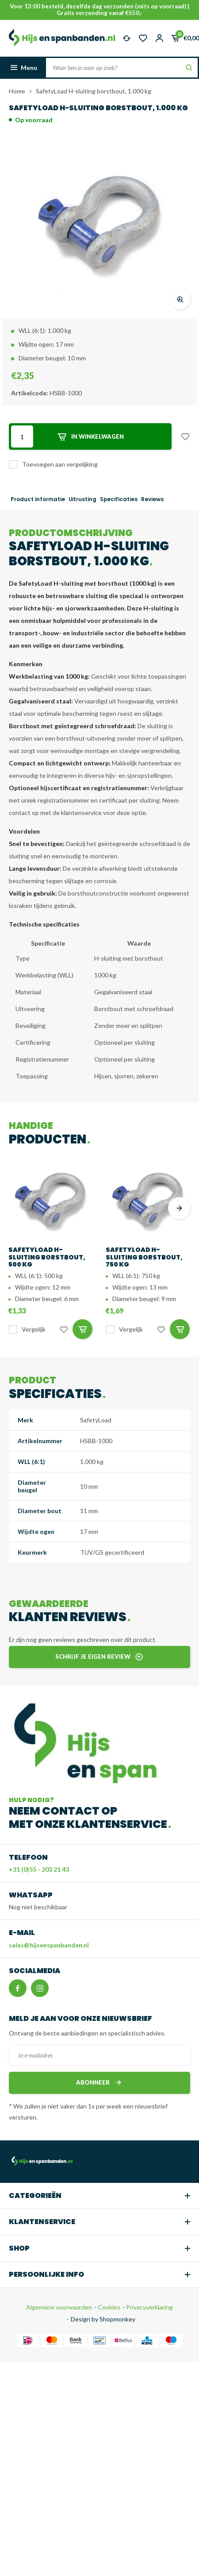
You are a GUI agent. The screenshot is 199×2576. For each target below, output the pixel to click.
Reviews (152, 499)
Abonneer (99, 2082)
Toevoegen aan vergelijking (60, 464)
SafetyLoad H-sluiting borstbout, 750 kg (144, 1256)
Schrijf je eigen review (99, 1657)
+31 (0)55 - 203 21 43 (39, 1869)
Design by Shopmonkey (103, 2319)
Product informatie (38, 499)
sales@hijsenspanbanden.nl (49, 1945)
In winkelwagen (90, 437)
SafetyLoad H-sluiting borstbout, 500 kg (46, 1256)
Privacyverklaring (149, 2307)
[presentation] (179, 1208)
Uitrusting (82, 499)
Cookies (108, 2307)
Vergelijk (34, 1329)
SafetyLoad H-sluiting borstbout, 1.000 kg (93, 91)
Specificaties (119, 499)
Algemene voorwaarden (59, 2307)
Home (17, 91)
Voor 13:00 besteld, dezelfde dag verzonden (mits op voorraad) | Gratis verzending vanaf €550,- (99, 9)
